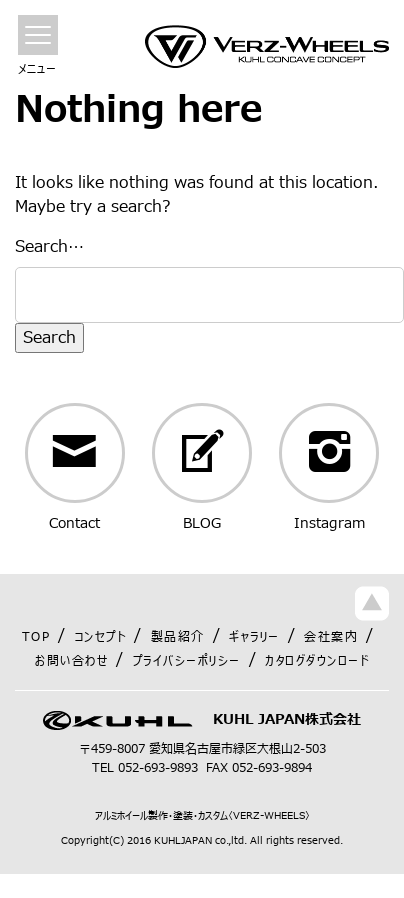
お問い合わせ (71, 661)
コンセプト (101, 637)
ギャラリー (254, 637)
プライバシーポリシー (187, 661)
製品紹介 (178, 637)
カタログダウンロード (317, 661)
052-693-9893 (158, 768)
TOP (36, 637)
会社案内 (331, 637)
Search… (49, 247)
